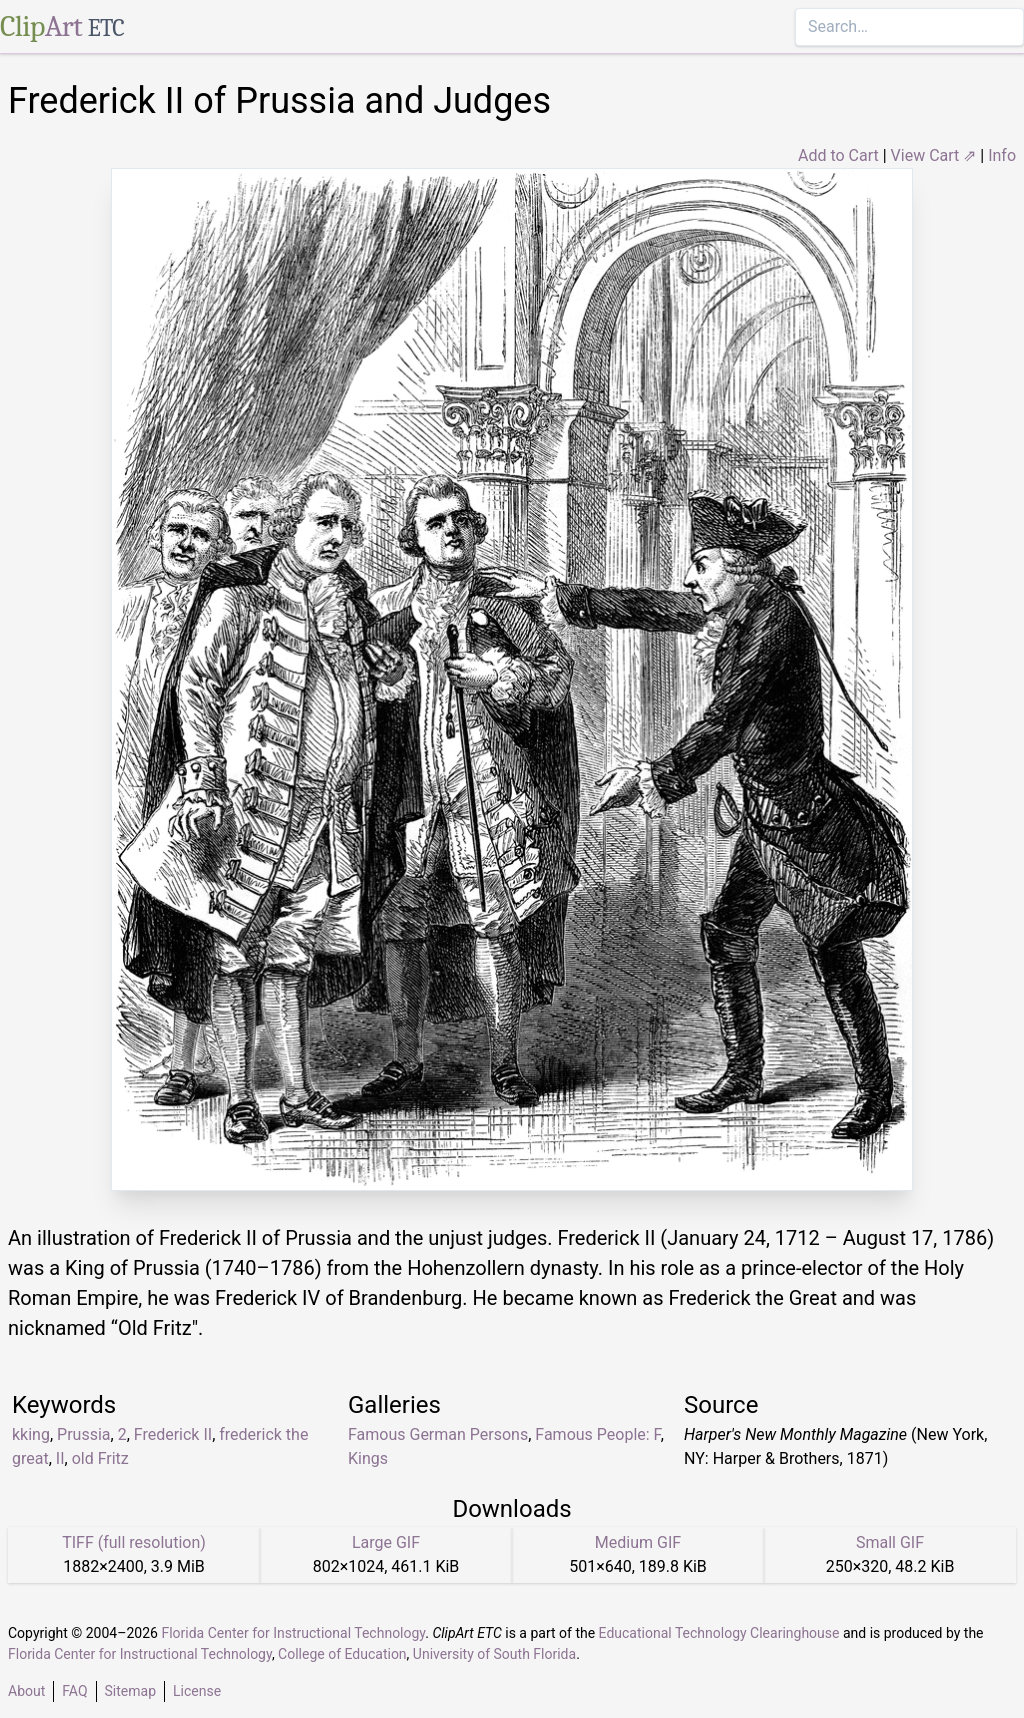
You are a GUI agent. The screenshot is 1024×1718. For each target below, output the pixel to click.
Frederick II (173, 1434)
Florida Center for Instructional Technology (293, 1633)
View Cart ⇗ (934, 155)
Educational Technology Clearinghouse (719, 1633)
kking (31, 1434)
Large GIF (386, 1542)
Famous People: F (597, 1434)
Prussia (83, 1434)
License (197, 1691)
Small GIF (890, 1542)
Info (1002, 155)
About (26, 1691)
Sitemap (130, 1691)
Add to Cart (838, 155)
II (60, 1458)
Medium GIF (638, 1542)
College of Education (342, 1654)
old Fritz (100, 1458)
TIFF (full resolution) (134, 1542)
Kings (368, 1458)
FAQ (74, 1691)
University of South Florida (494, 1654)
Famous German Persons (438, 1434)
